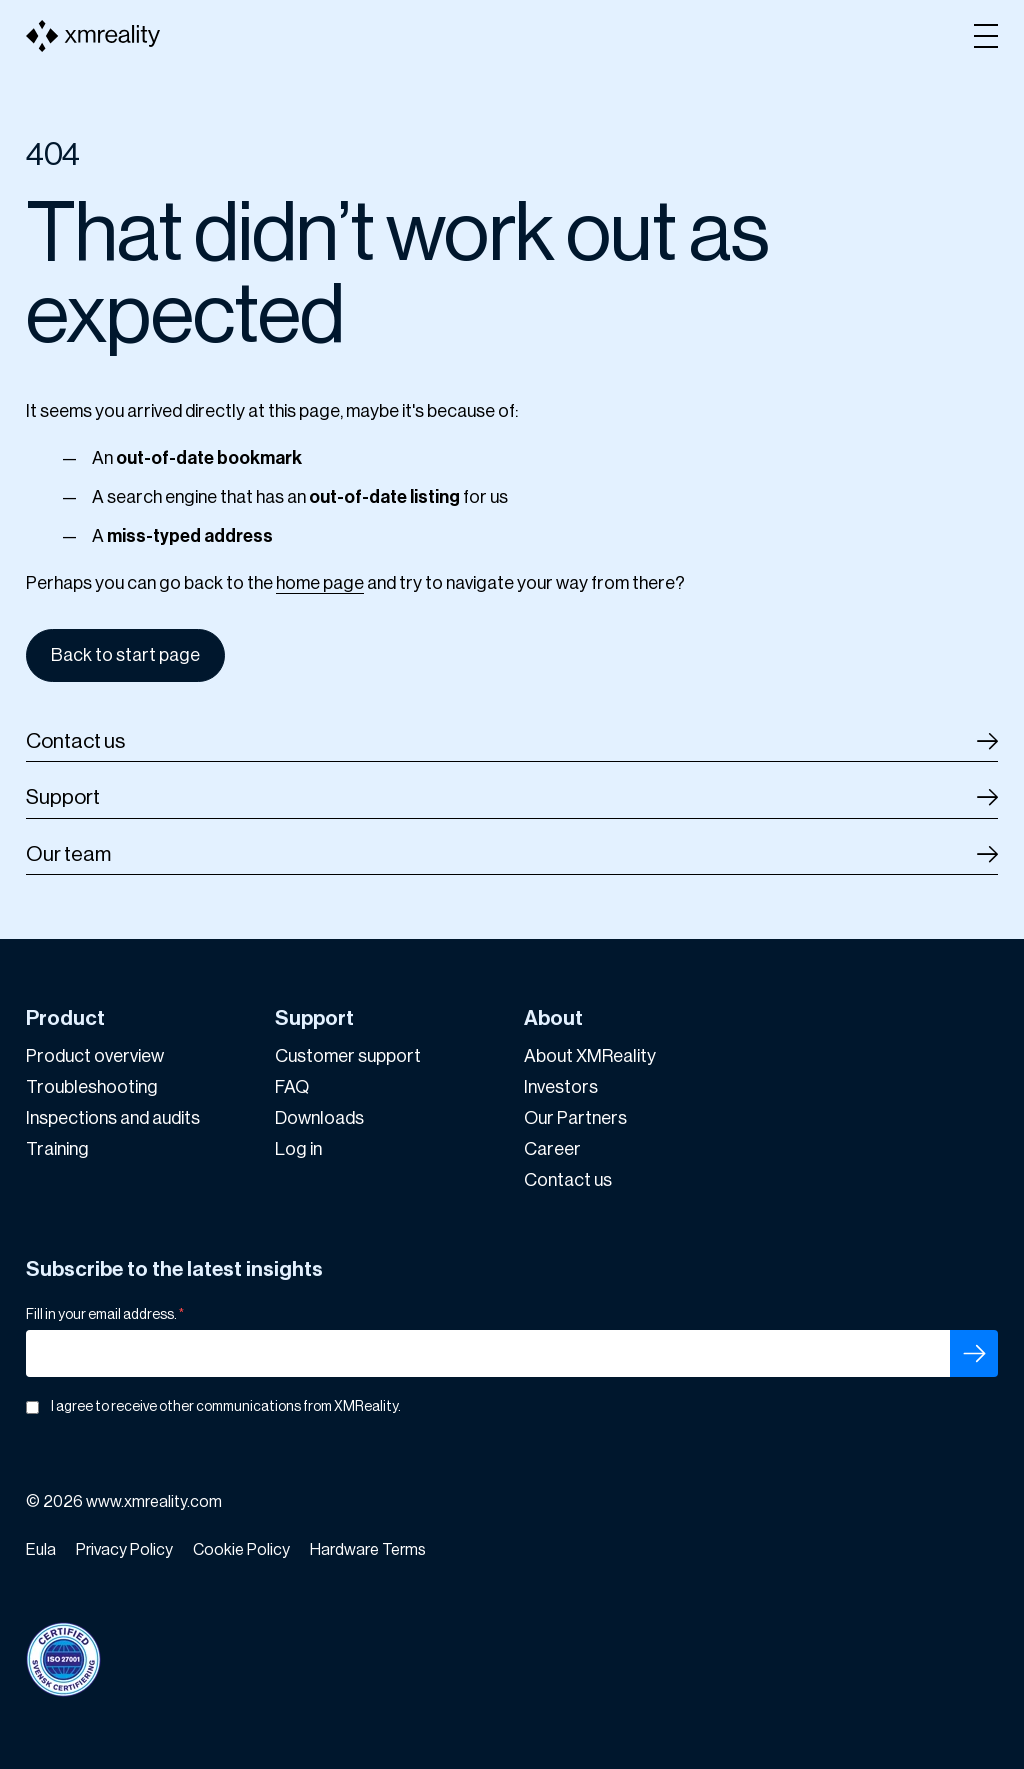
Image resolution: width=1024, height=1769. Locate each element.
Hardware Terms (368, 1550)
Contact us (75, 741)
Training (57, 1149)
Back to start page (125, 655)
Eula (41, 1550)
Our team (68, 854)
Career (552, 1149)
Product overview (95, 1056)
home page (320, 583)
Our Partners (575, 1118)
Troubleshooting (92, 1087)
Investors (561, 1087)
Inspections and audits (113, 1118)
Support (63, 797)
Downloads (319, 1118)
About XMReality (590, 1056)
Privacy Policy (124, 1550)
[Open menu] (986, 36)
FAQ (292, 1087)
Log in (298, 1149)
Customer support (348, 1056)
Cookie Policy (241, 1550)
